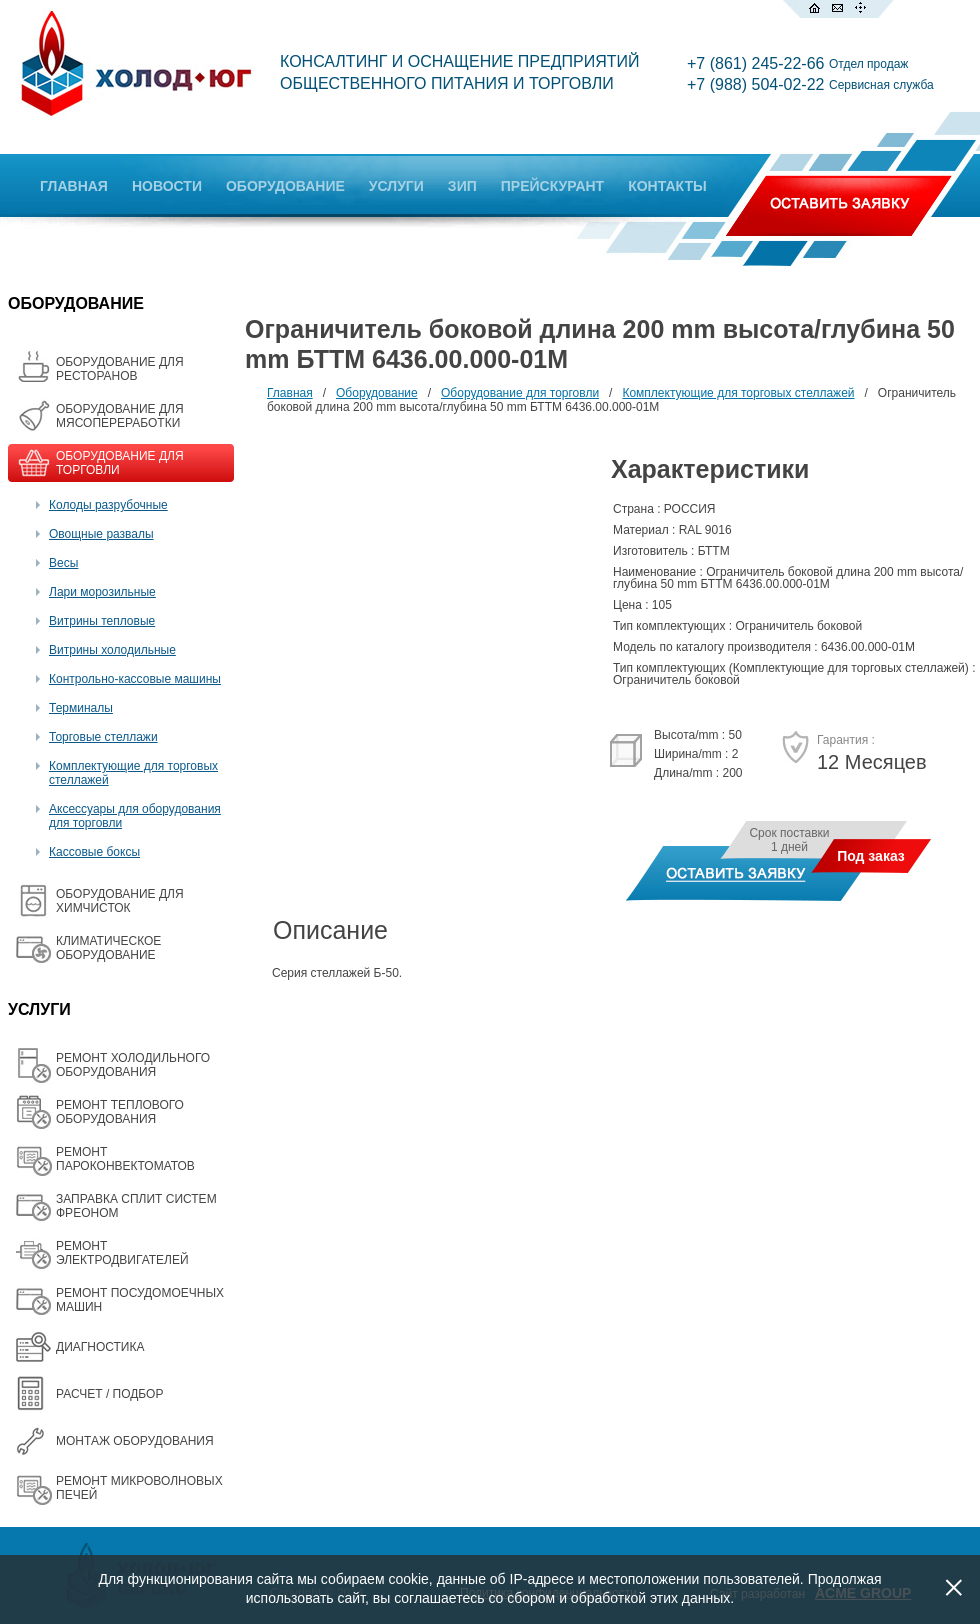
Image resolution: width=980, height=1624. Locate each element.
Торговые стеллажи (103, 737)
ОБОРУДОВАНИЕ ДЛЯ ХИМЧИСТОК (120, 901)
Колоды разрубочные (108, 505)
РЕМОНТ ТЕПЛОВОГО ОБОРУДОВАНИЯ (120, 1112)
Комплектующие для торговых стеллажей (738, 393)
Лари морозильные (102, 592)
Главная (290, 393)
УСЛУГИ (396, 186)
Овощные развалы (101, 534)
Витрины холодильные (112, 650)
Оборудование (377, 393)
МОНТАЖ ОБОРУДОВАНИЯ (135, 1441)
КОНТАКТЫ (667, 186)
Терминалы (81, 708)
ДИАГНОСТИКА (100, 1347)
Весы (63, 563)
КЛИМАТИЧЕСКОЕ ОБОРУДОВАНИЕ (108, 948)
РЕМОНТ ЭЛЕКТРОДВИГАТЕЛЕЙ (122, 1253)
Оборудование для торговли (520, 393)
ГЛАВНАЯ (74, 186)
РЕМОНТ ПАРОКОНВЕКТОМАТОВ (125, 1159)
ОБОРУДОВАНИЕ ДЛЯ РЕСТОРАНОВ (120, 369)
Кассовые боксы (94, 852)
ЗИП (462, 186)
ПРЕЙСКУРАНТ (552, 186)
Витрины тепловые (102, 621)
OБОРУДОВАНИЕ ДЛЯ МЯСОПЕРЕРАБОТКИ (120, 416)
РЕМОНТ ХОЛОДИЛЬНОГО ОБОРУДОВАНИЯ (133, 1065)
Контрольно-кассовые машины (135, 679)
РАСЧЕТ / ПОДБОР (109, 1394)
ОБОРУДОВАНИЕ (285, 186)
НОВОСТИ (167, 186)
